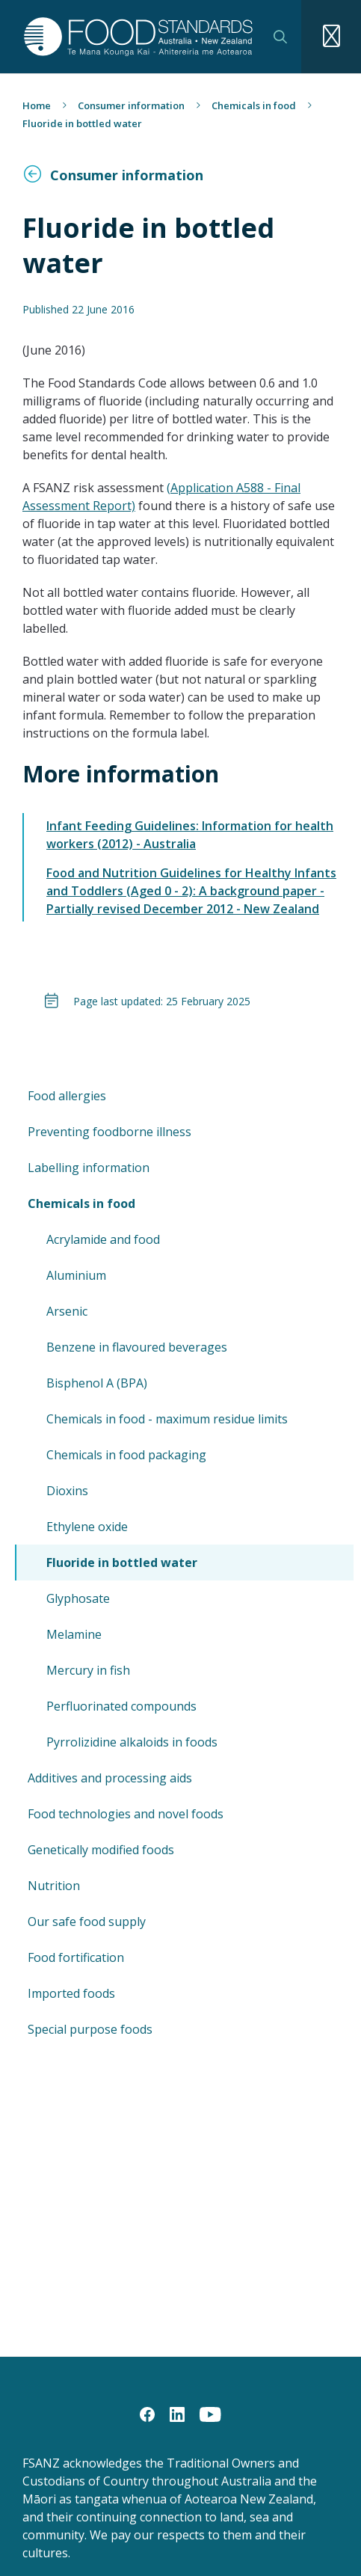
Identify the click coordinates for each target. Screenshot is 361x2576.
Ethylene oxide (87, 1526)
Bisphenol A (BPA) (96, 1383)
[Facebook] (147, 2414)
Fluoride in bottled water (121, 1562)
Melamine (74, 1634)
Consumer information (131, 105)
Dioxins (67, 1490)
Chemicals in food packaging (126, 1455)
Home (36, 105)
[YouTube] (210, 2414)
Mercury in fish (88, 1670)
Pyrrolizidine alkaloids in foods (131, 1742)
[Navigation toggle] (331, 36)
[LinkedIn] (177, 2414)
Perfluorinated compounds (121, 1706)
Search (280, 37)
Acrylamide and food (103, 1239)
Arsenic (66, 1311)
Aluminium (76, 1275)
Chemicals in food (254, 105)
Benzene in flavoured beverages (136, 1347)
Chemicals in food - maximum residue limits (167, 1419)
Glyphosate (78, 1598)
